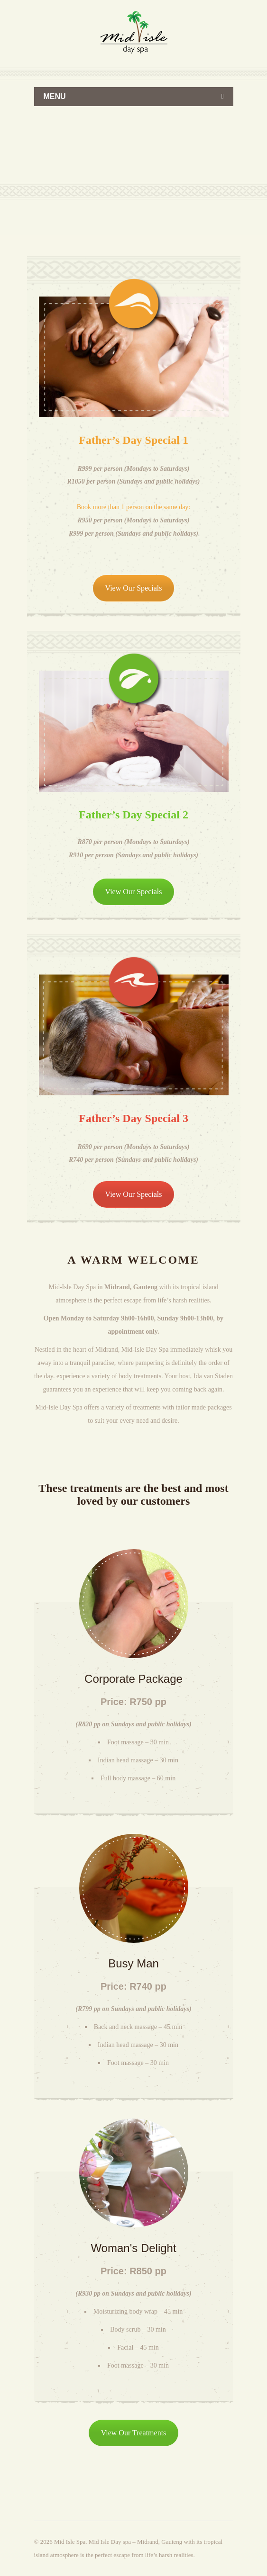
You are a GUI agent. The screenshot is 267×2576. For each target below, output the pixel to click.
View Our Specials (133, 588)
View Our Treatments (133, 2433)
